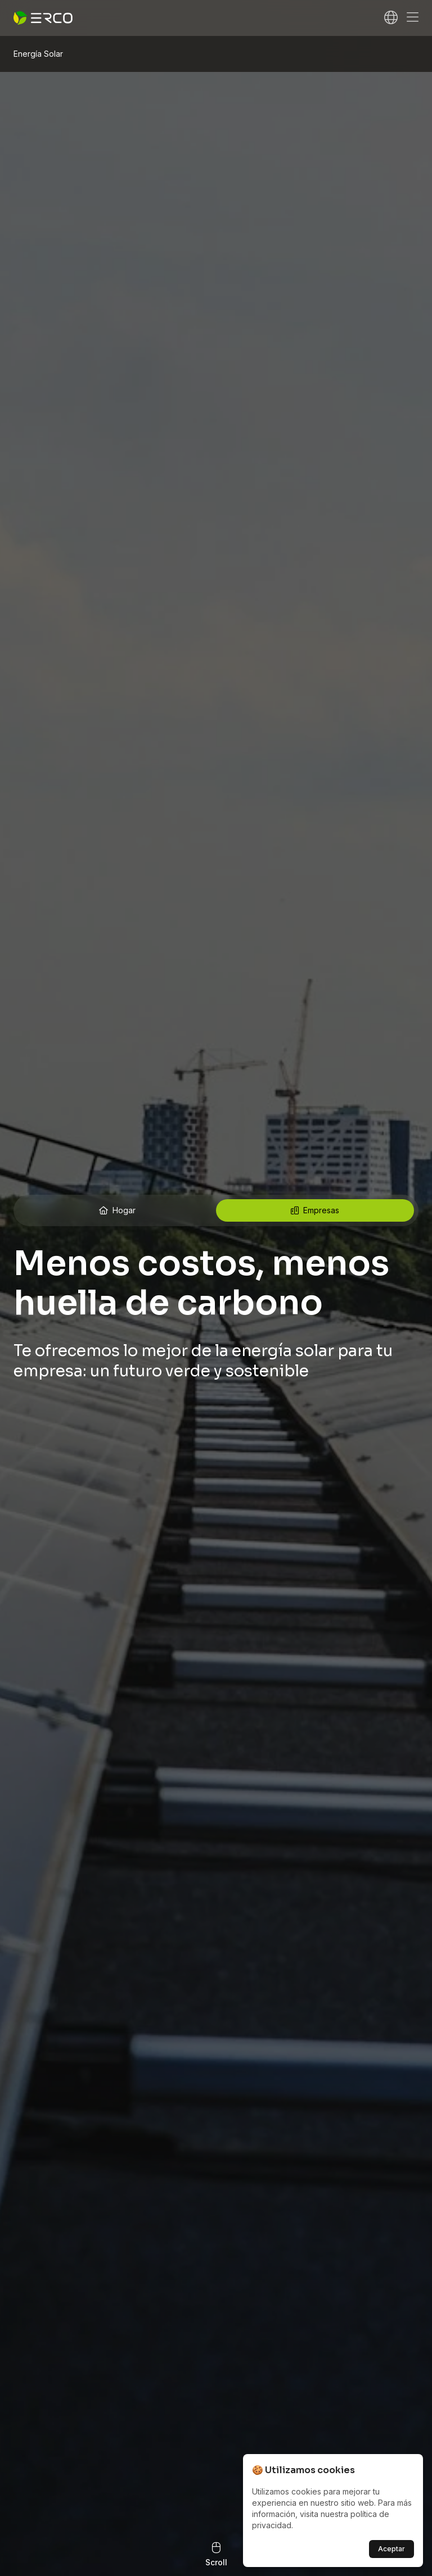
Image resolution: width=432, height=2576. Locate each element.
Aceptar (391, 2549)
